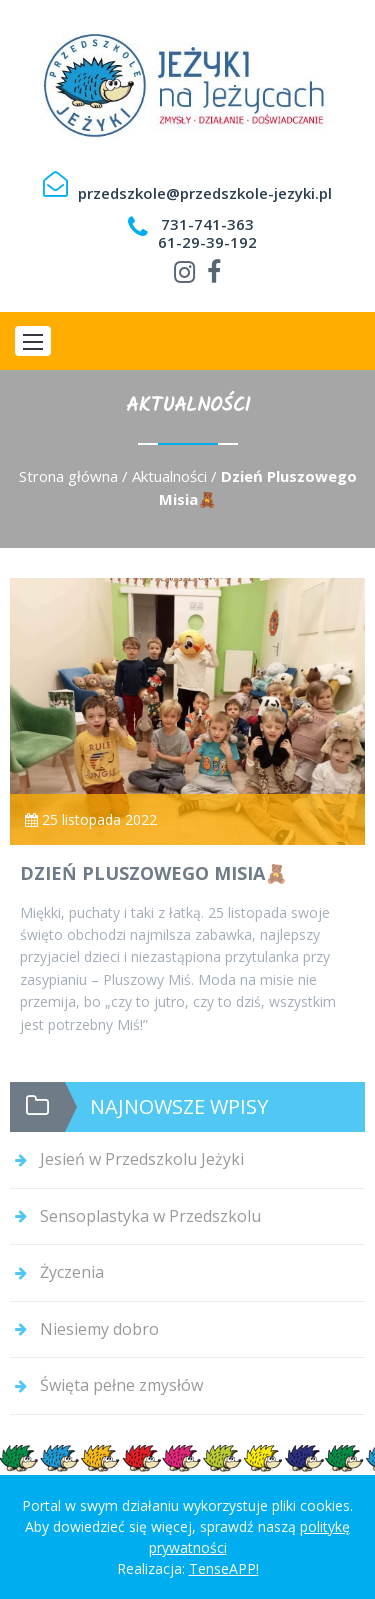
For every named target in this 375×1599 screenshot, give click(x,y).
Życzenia (72, 1272)
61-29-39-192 (207, 242)
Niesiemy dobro (99, 1329)
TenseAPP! (224, 1568)
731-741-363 (207, 224)
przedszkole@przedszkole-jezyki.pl (205, 193)
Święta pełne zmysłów (121, 1385)
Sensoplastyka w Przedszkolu (150, 1216)
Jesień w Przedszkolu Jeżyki (142, 1159)
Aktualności (169, 476)
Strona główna (68, 476)
